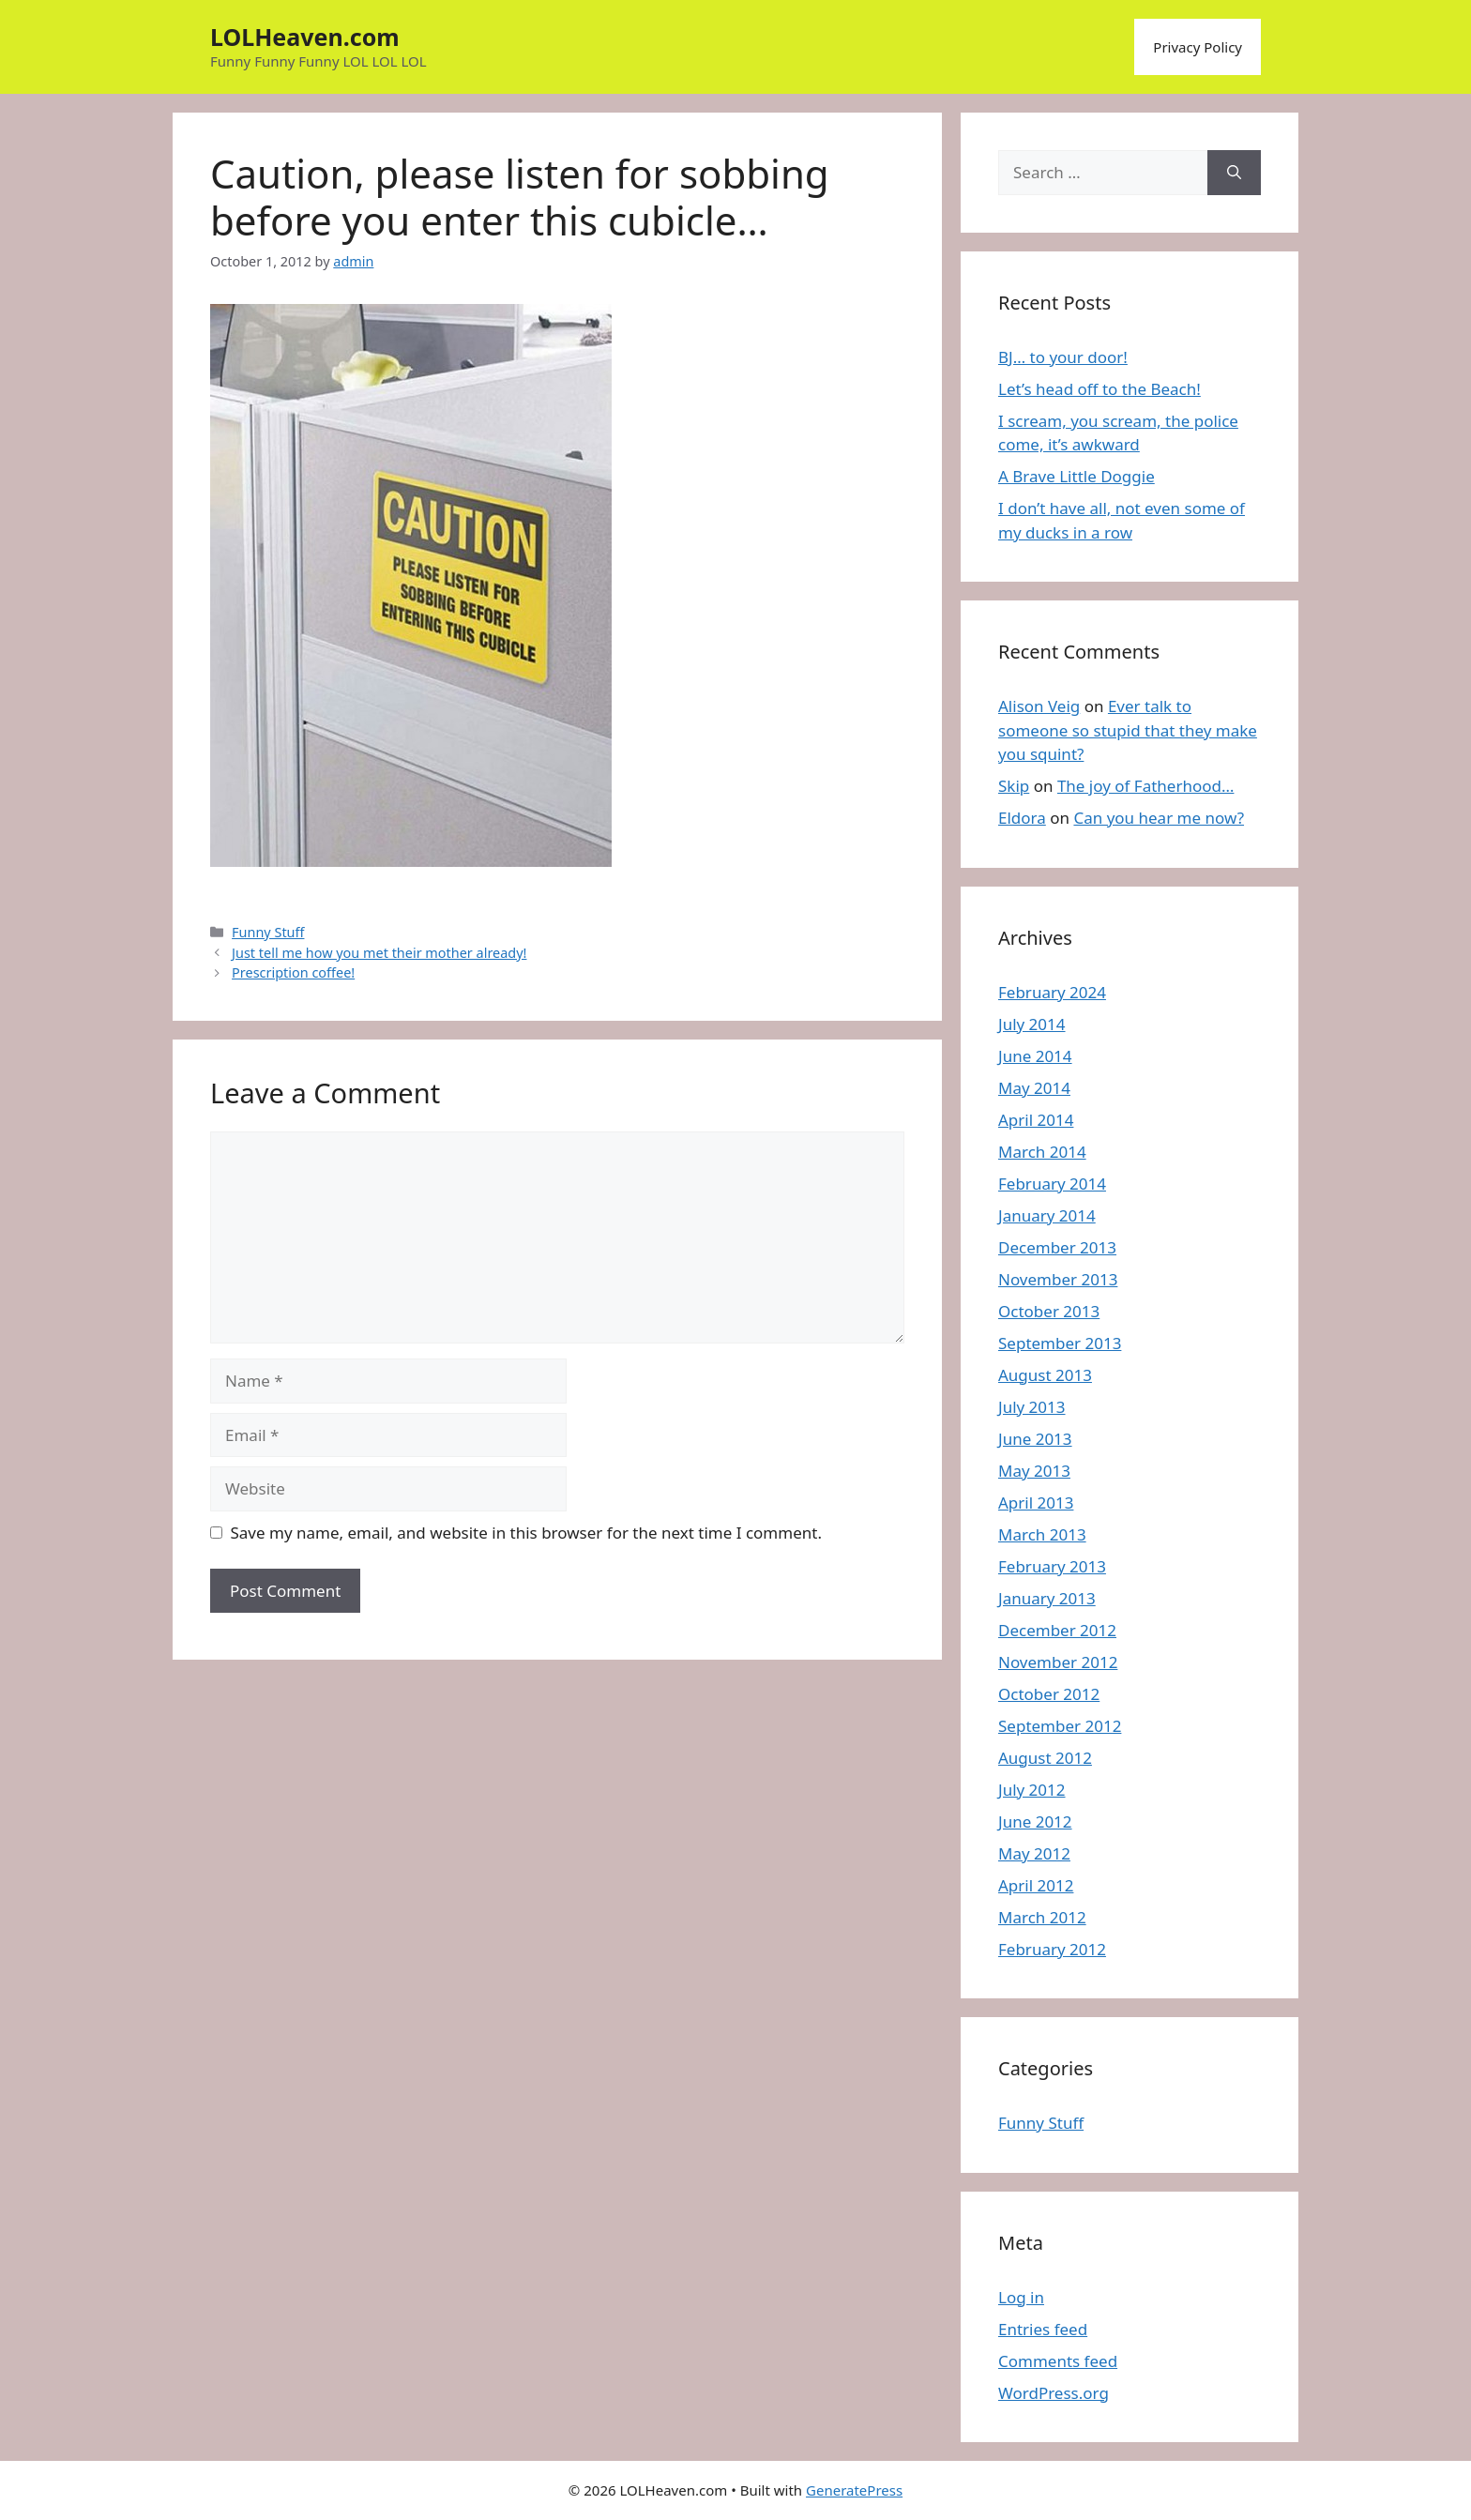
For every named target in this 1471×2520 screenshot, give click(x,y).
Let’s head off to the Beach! (1099, 389)
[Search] (1234, 172)
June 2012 (1035, 1821)
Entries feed (1042, 2329)
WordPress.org (1053, 2393)
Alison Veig (1039, 706)
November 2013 (1057, 1279)
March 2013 (1042, 1534)
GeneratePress (854, 2490)
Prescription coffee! (293, 972)
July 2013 (1032, 1407)
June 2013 (1035, 1439)
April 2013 (1035, 1502)
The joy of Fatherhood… (1146, 786)
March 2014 (1042, 1151)
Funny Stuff (268, 932)
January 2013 (1047, 1598)
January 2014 (1047, 1215)
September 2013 (1059, 1343)
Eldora (1022, 817)
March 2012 (1042, 1917)
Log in (1021, 2297)
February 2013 (1052, 1566)
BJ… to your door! (1063, 357)
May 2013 (1034, 1470)
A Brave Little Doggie (1076, 476)
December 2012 (1057, 1630)
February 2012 (1052, 1949)
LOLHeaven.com (305, 37)
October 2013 (1048, 1311)
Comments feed (1057, 2361)
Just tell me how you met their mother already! (379, 953)
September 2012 (1059, 1726)
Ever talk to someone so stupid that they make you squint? (1127, 730)
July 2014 (1032, 1024)
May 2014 (1034, 1088)
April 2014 (1035, 1120)
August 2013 (1045, 1375)
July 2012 (1032, 1789)
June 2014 (1035, 1056)
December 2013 (1057, 1247)
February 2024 (1052, 992)
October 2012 (1048, 1694)
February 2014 (1052, 1183)
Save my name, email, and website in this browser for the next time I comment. (526, 1532)
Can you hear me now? (1158, 817)
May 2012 (1034, 1853)
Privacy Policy (1197, 47)
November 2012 (1057, 1662)
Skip (1013, 786)
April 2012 (1035, 1885)
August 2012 (1045, 1758)
